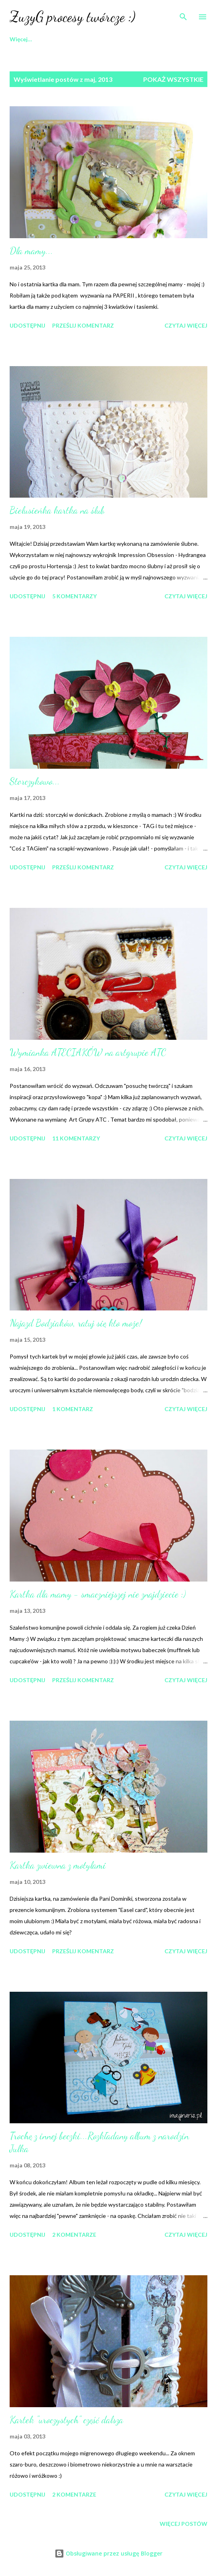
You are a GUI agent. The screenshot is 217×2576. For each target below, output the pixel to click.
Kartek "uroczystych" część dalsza (66, 2420)
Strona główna (29, 39)
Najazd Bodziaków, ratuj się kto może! (76, 1323)
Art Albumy (84, 39)
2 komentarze (74, 2234)
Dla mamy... (31, 251)
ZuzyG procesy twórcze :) (73, 16)
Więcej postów (183, 2523)
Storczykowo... (35, 781)
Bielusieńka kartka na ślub (57, 510)
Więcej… (180, 39)
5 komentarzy (74, 596)
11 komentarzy (76, 1138)
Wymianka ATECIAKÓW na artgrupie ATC (88, 1052)
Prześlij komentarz (83, 325)
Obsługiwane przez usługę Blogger (108, 2553)
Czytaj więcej (185, 325)
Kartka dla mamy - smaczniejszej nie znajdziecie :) (98, 1594)
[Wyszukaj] (183, 14)
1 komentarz (72, 1408)
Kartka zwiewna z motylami (58, 1865)
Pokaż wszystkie (173, 79)
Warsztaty (134, 39)
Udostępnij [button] (27, 325)
